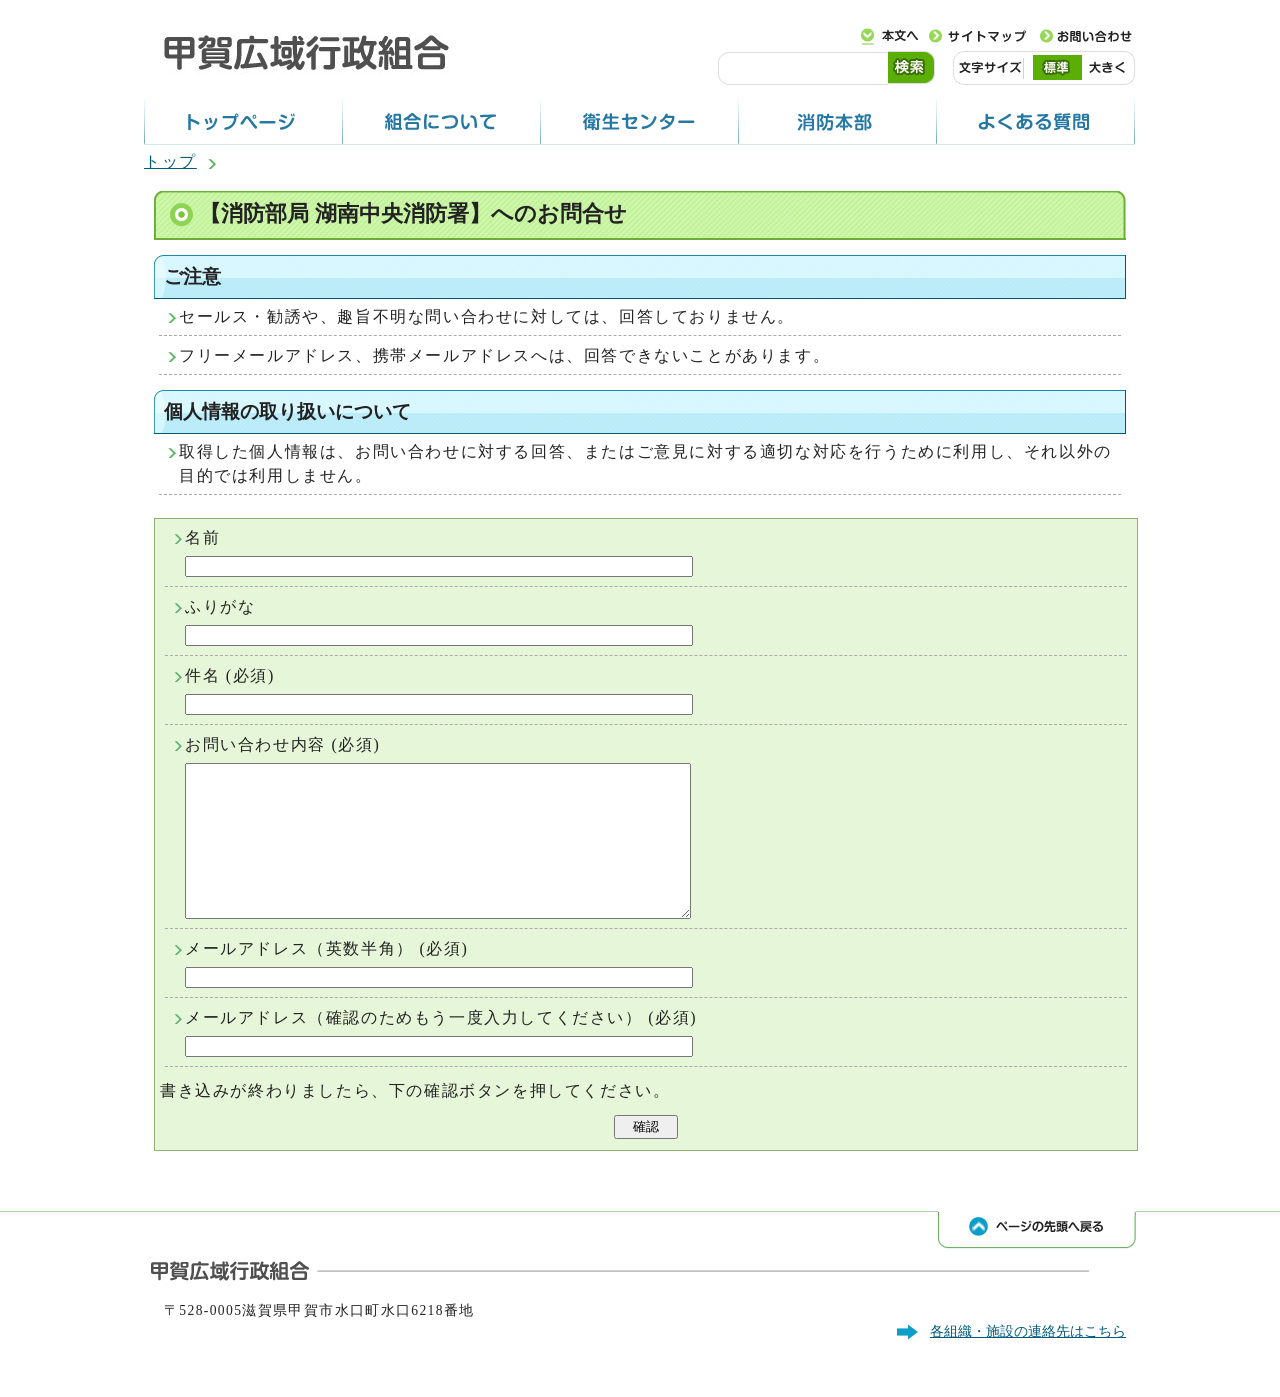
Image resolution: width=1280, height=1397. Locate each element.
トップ (170, 161)
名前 (202, 537)
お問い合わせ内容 (255, 744)
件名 (202, 675)
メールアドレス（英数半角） (299, 978)
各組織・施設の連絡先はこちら (1028, 1361)
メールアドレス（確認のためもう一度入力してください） (414, 1047)
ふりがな (220, 606)
